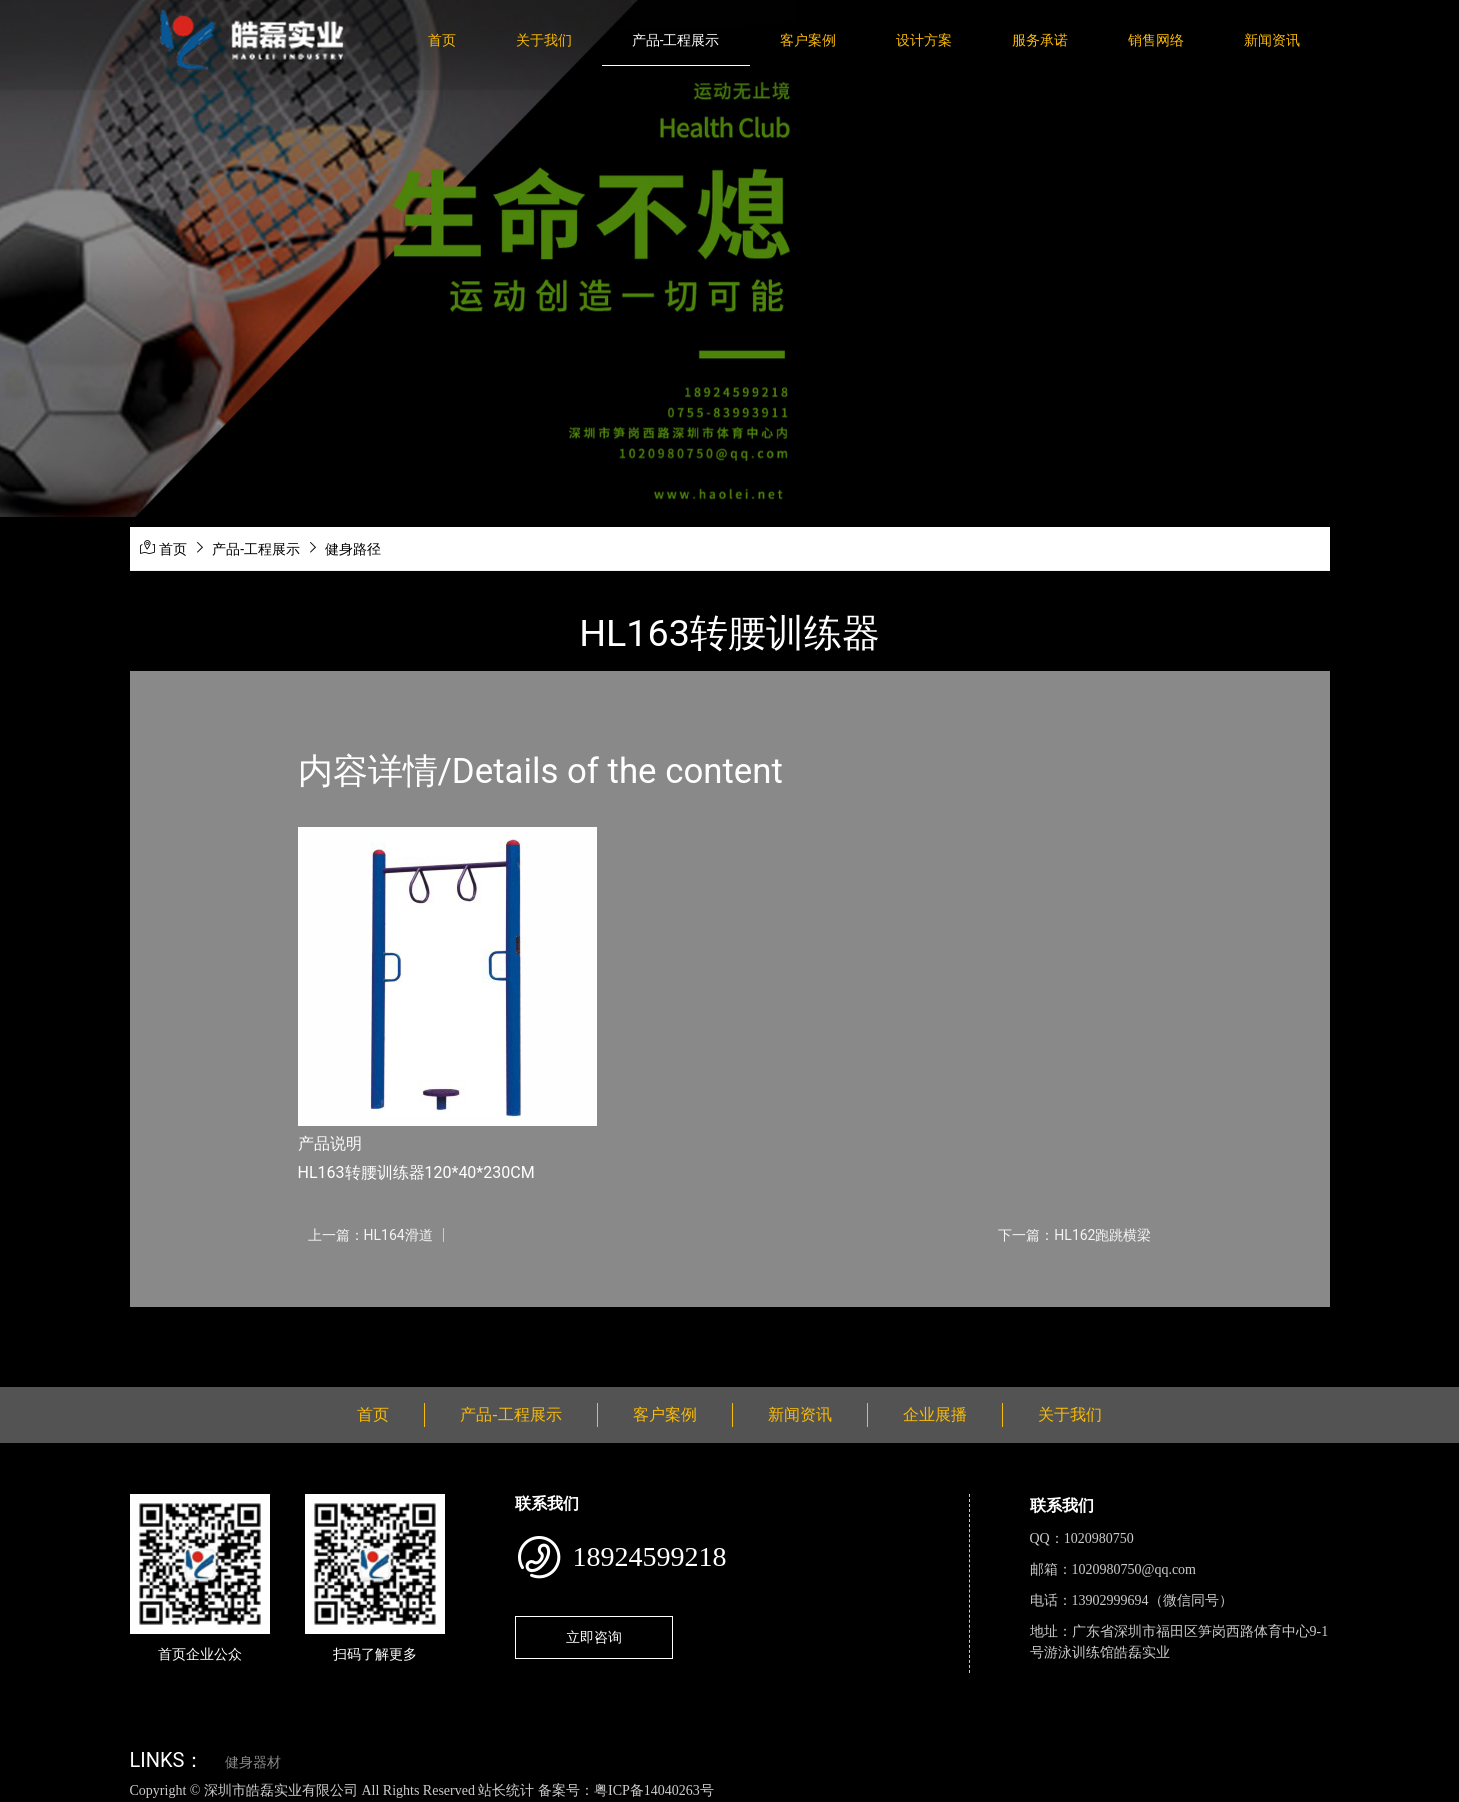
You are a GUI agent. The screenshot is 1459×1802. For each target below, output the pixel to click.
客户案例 (808, 40)
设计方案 (924, 40)
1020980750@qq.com (1134, 1569)
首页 (442, 40)
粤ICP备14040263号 (654, 1790)
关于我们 (544, 40)
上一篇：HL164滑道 (370, 1235)
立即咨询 (594, 1637)
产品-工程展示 (676, 40)
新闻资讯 (1272, 40)
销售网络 (1156, 40)
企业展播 (935, 1414)
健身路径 (353, 549)
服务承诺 (1040, 40)
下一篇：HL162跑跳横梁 (1074, 1235)
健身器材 (253, 1762)
